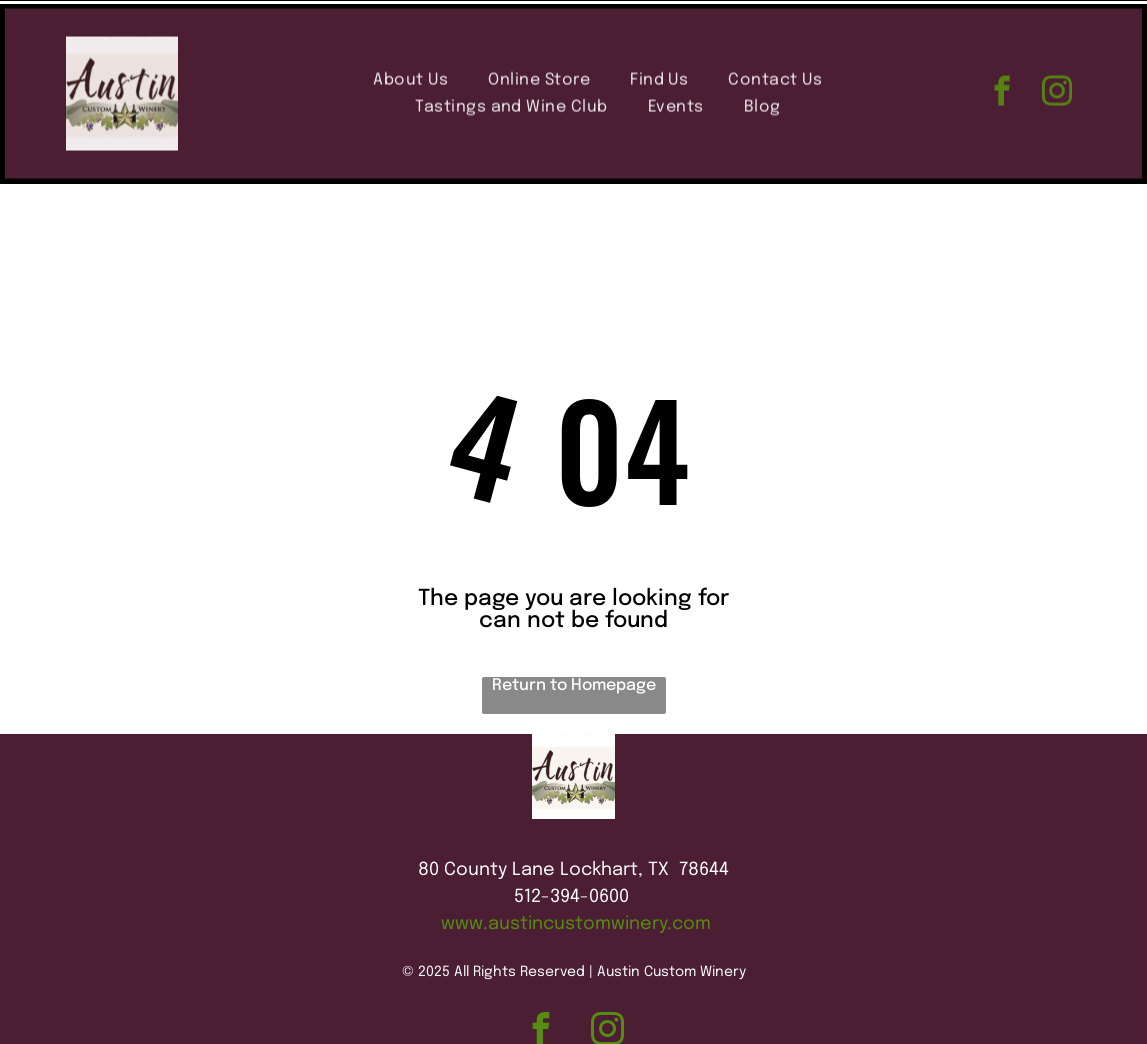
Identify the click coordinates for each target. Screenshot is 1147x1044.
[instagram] (1056, 90)
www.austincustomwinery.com (576, 874)
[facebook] (1001, 90)
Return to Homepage (574, 635)
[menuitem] (410, 76)
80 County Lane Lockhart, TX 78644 (573, 820)
